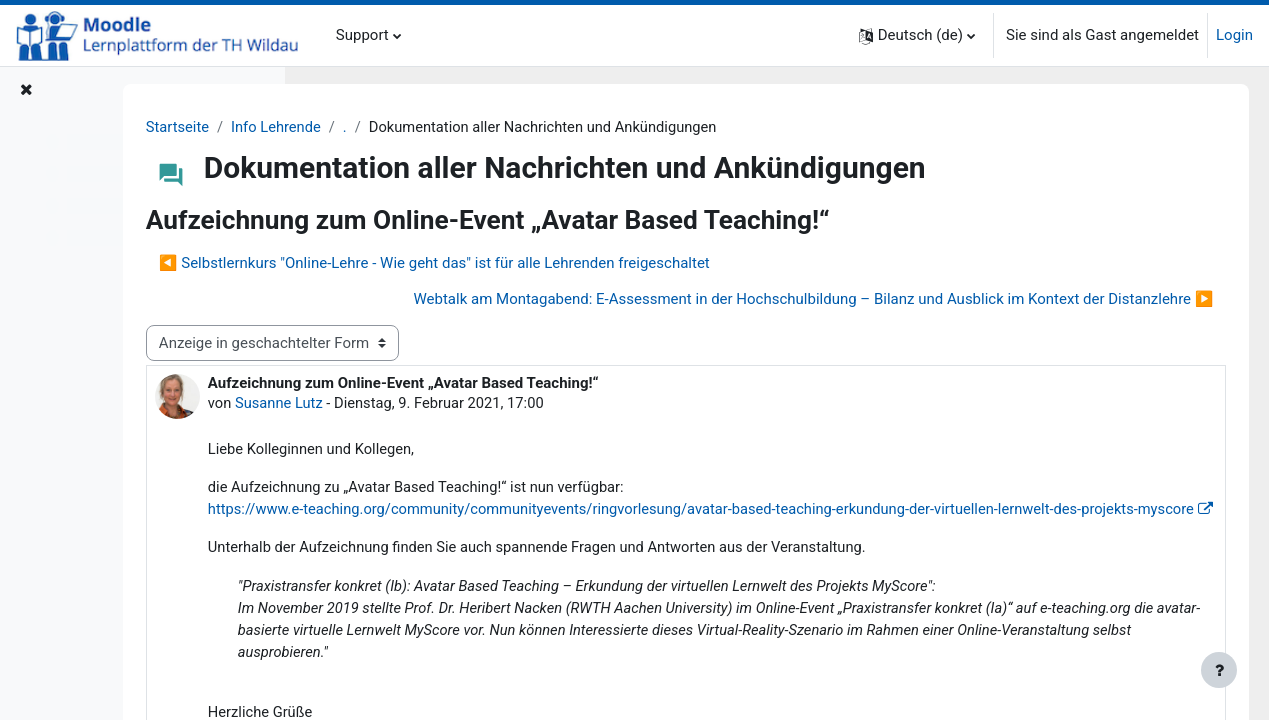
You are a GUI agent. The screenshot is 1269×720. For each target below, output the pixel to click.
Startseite (356, 127)
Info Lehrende (457, 127)
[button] (917, 35)
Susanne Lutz (459, 404)
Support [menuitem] (362, 35)
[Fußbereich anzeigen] (1219, 670)
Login (1234, 35)
